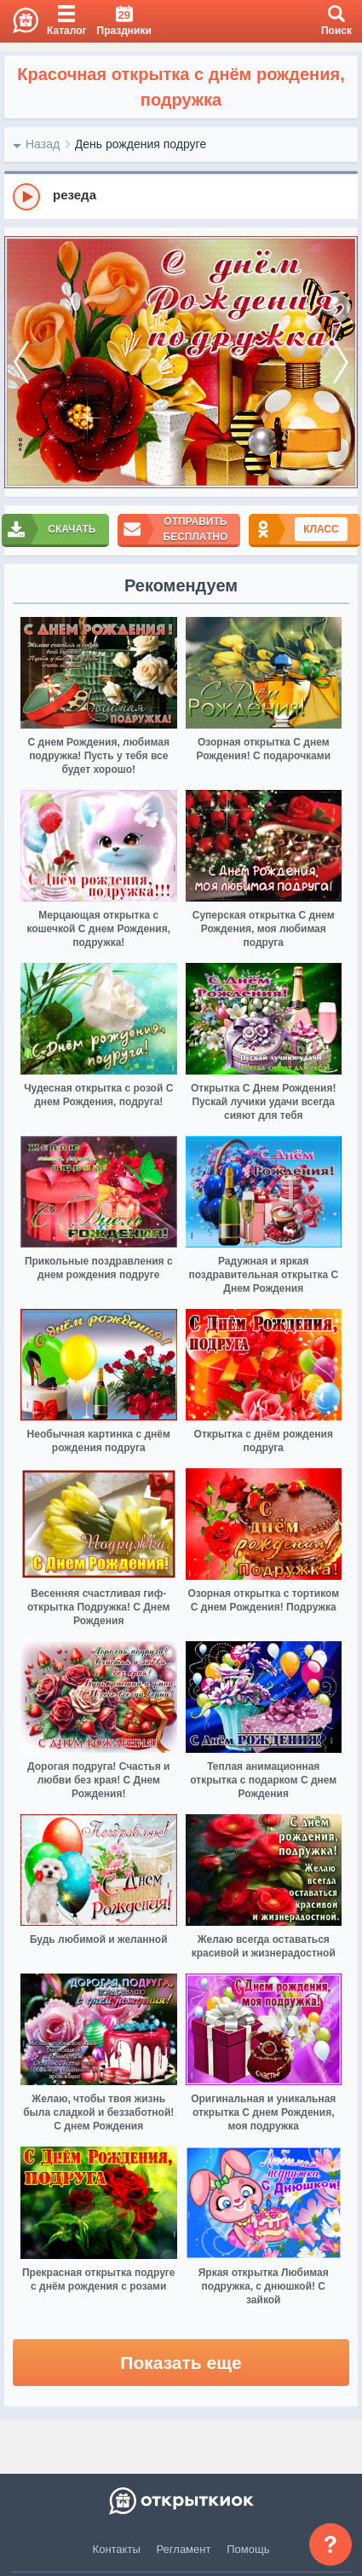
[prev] (21, 362)
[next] (340, 362)
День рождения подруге (140, 144)
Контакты (117, 2549)
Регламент (184, 2549)
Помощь (248, 2549)
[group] (181, 196)
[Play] (26, 196)
